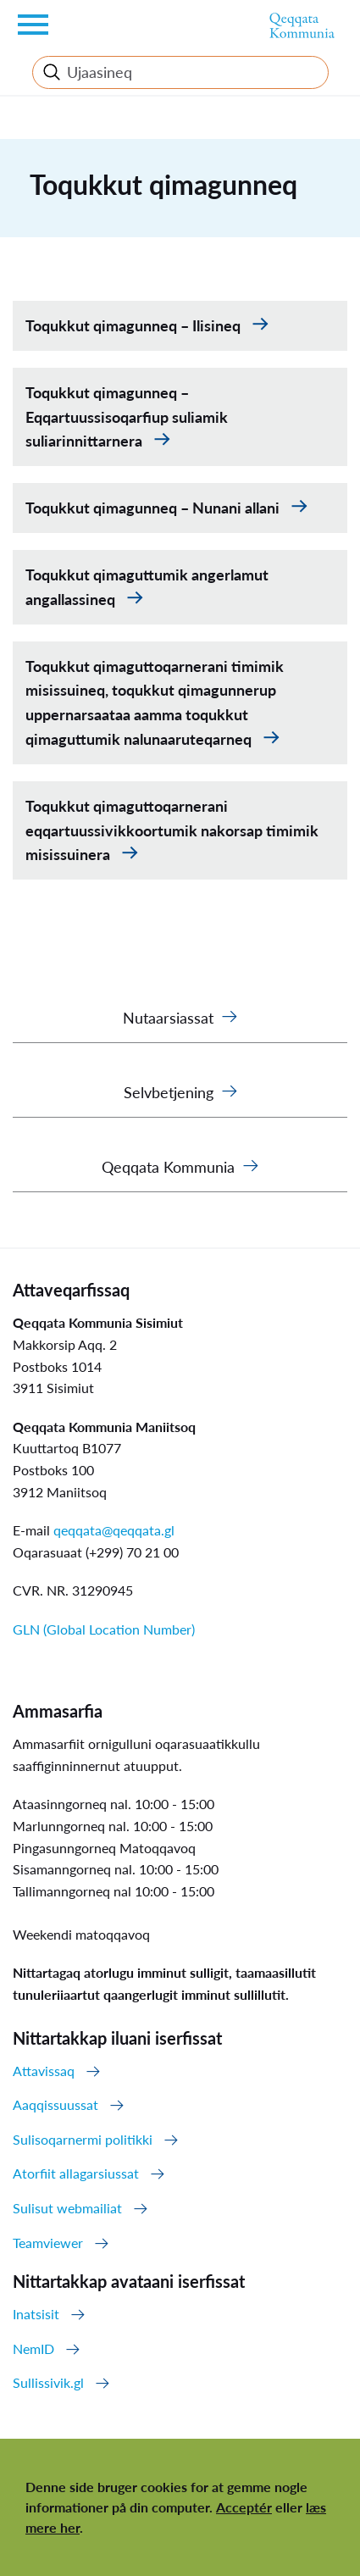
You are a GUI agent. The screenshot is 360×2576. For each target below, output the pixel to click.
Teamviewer (48, 2243)
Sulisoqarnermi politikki (82, 2139)
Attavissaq (44, 2070)
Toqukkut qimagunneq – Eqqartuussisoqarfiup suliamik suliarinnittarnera (126, 417)
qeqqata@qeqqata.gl (113, 1530)
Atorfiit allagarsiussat (76, 2173)
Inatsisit (36, 2314)
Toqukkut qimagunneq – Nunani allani (154, 507)
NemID (33, 2348)
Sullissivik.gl (48, 2382)
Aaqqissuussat (55, 2104)
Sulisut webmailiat (67, 2208)
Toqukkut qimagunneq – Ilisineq (134, 325)
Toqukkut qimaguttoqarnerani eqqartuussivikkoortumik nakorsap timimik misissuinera (171, 830)
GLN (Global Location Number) (104, 1629)
